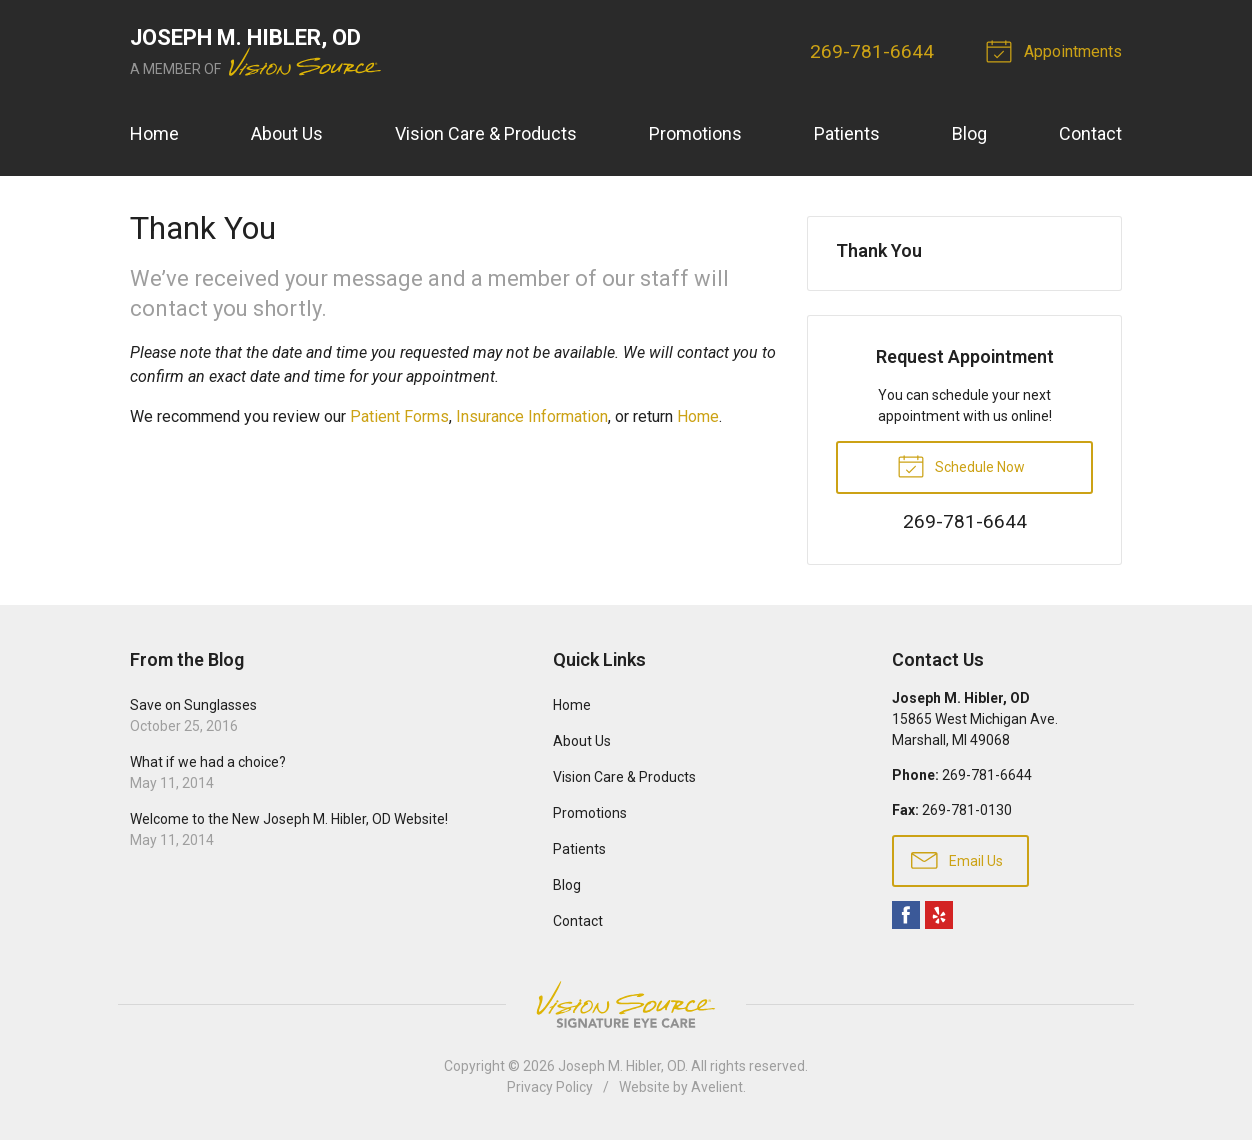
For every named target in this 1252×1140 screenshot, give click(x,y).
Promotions (695, 133)
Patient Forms (399, 416)
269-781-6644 (872, 51)
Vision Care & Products (486, 133)
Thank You (879, 250)
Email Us (957, 859)
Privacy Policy (550, 1087)
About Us (287, 133)
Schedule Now (961, 465)
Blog (969, 133)
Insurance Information (532, 416)
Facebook (906, 915)
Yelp (939, 915)
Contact (1090, 133)
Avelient (717, 1087)
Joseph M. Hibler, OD (621, 1066)
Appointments (1057, 50)
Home (154, 133)
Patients (847, 133)
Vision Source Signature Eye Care (626, 1004)
